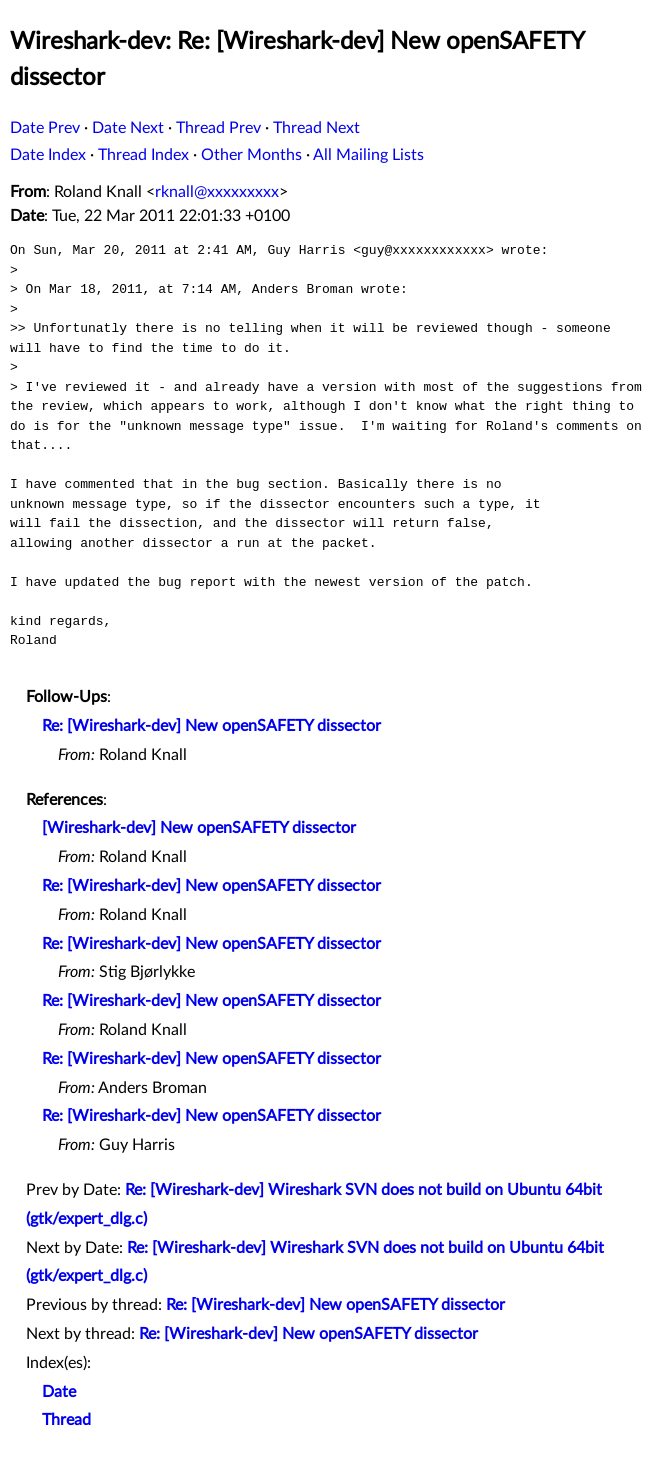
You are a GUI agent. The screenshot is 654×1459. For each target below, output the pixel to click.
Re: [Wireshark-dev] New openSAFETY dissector (211, 726)
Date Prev (45, 128)
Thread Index (143, 155)
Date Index (48, 155)
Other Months (251, 155)
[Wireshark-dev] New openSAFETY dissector (199, 828)
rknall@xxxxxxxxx (217, 192)
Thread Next (316, 128)
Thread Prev (218, 128)
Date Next (128, 128)
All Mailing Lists (368, 155)
